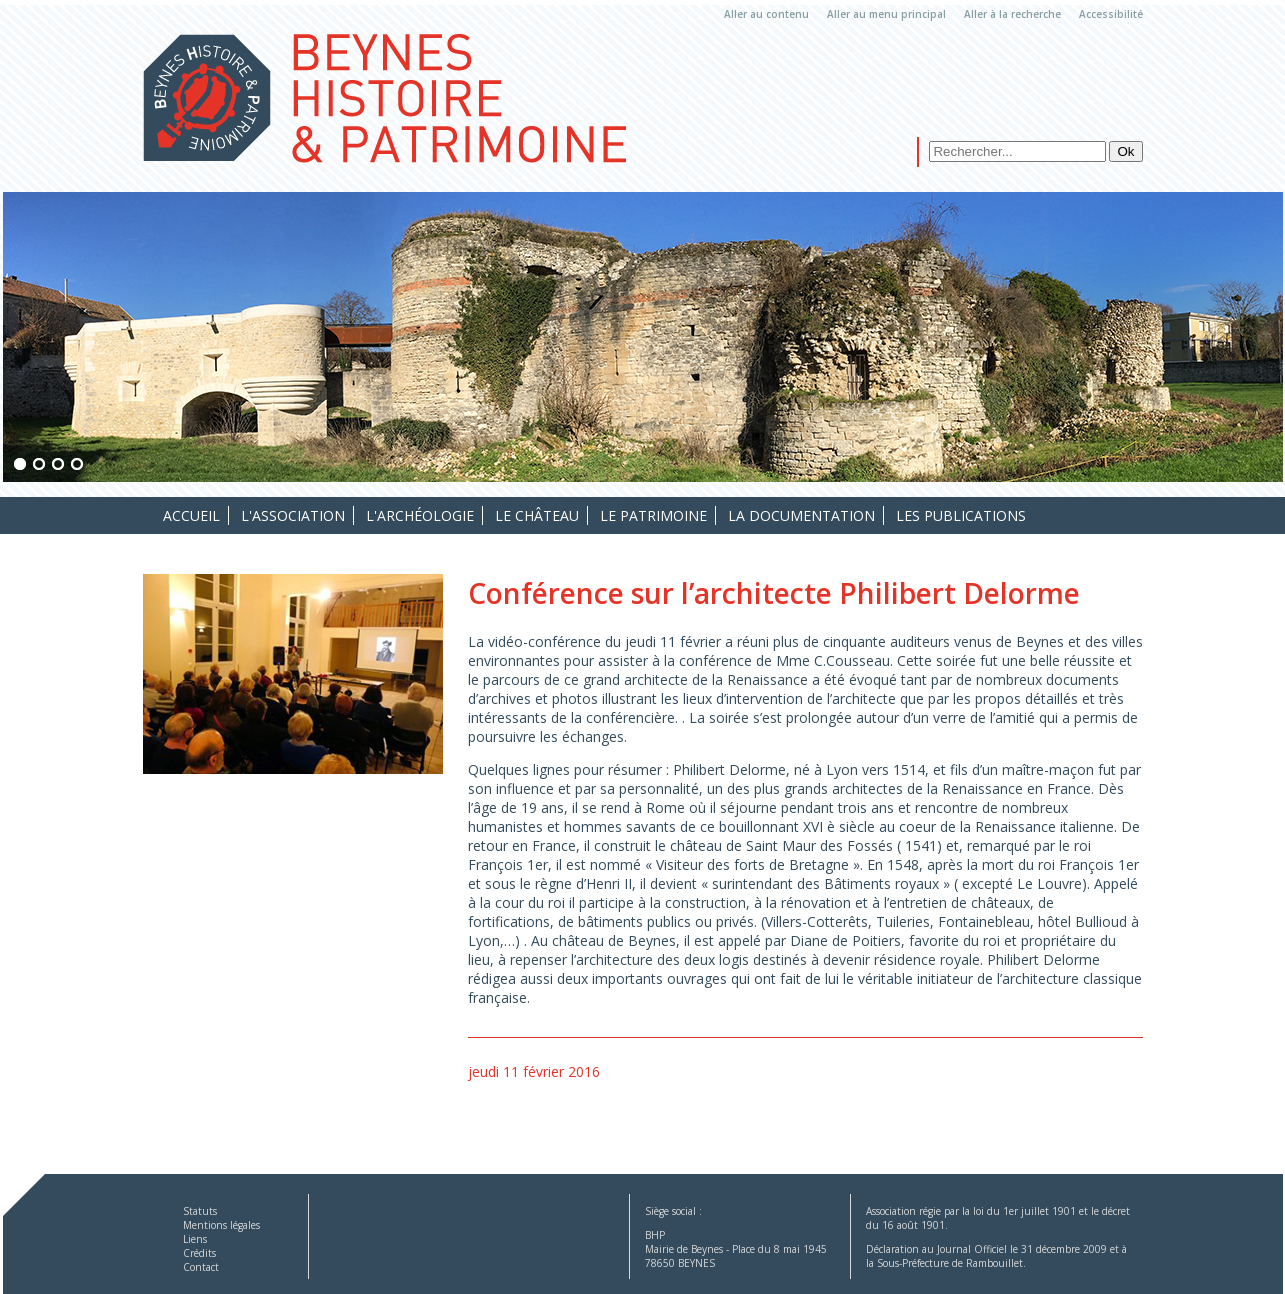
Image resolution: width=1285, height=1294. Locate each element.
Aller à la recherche (1012, 14)
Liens (195, 1239)
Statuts (200, 1211)
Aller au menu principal (886, 14)
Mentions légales (221, 1225)
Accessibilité (1111, 14)
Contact (201, 1267)
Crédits (199, 1253)
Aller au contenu (766, 14)
